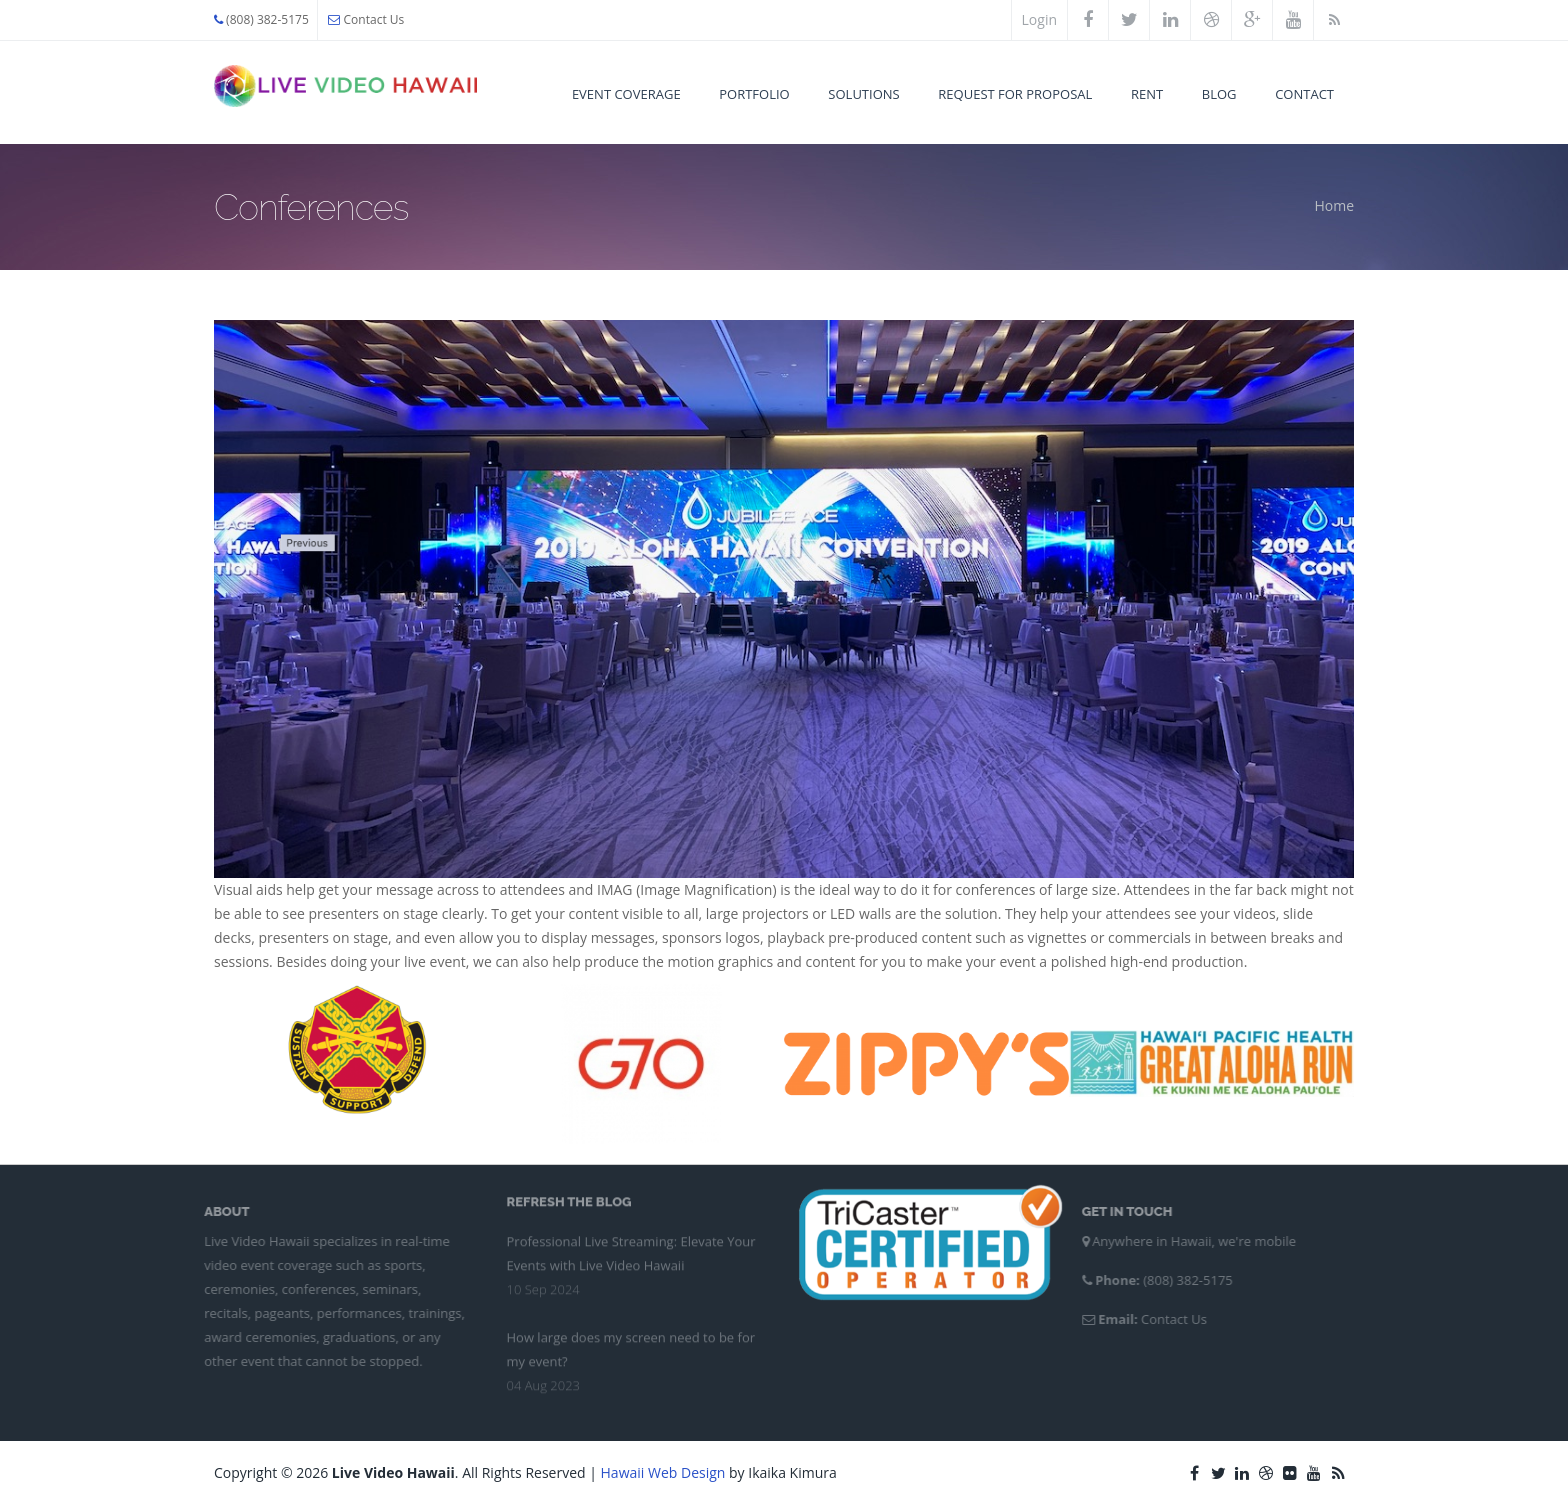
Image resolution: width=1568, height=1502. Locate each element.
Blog (1219, 94)
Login (1039, 19)
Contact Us (366, 19)
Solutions (863, 94)
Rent (1147, 94)
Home (1334, 205)
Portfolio (754, 94)
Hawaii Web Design (663, 1472)
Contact (1304, 94)
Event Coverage (626, 94)
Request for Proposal (1015, 94)
